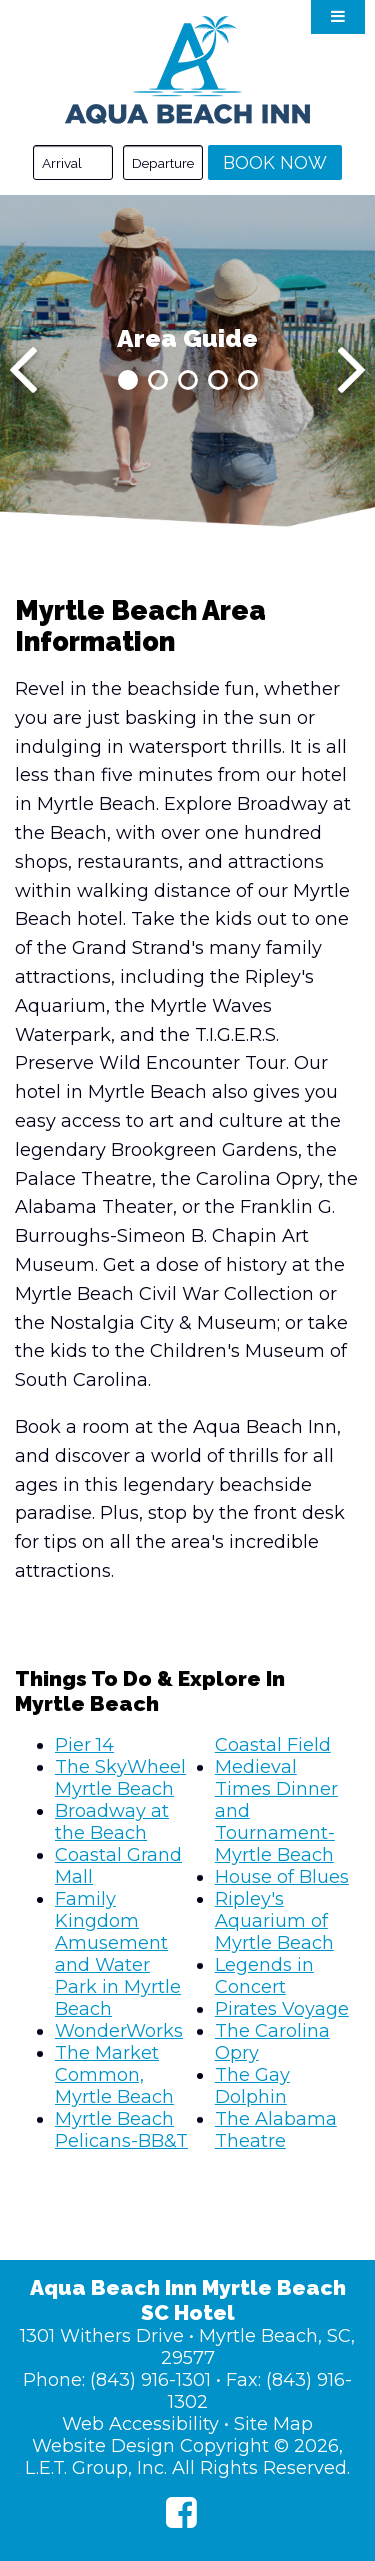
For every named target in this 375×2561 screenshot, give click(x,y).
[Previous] (23, 370)
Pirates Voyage (282, 2009)
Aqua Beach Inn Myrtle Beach (187, 70)
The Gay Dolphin (252, 2086)
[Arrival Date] (73, 162)
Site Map (273, 2424)
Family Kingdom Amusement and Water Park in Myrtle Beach (118, 1954)
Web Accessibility (140, 2424)
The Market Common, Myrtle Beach (114, 2075)
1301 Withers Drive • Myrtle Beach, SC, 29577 (187, 2347)
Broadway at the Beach (112, 1822)
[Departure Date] (163, 162)
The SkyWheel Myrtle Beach (120, 1778)
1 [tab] (128, 380)
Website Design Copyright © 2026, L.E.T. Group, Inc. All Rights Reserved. (187, 2457)
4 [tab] (218, 380)
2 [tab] (158, 380)
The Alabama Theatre (276, 2130)
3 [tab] (188, 380)
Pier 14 (84, 1745)
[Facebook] (181, 2512)
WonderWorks (119, 2031)
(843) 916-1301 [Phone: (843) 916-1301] (150, 2380)
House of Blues (282, 1877)
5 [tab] (248, 380)
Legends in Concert (264, 1976)
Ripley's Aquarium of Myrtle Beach (274, 1921)
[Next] (351, 370)
